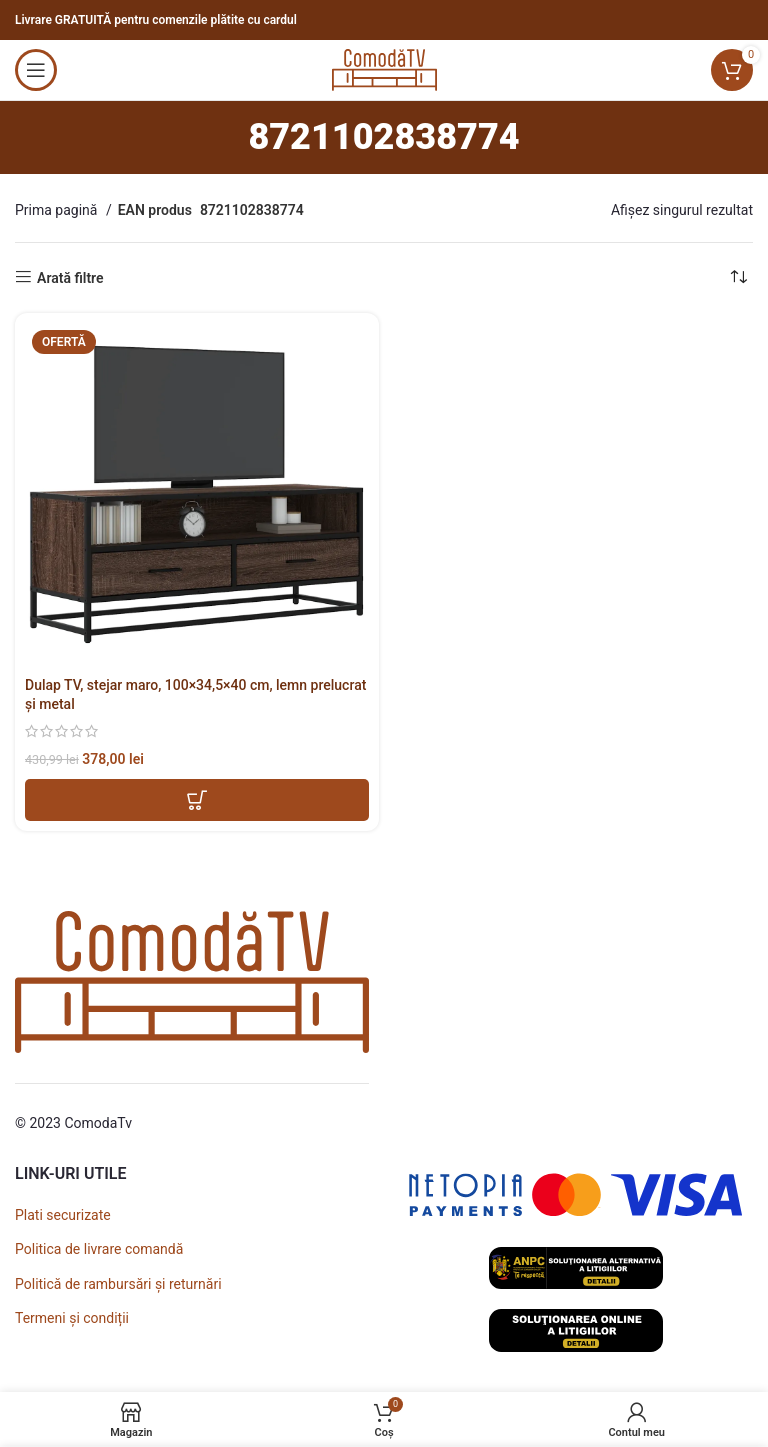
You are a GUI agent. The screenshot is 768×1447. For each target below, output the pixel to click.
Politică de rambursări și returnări (118, 1284)
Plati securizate (63, 1215)
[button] (197, 800)
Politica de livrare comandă (99, 1249)
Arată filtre (70, 278)
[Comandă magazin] (738, 278)
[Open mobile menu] (36, 70)
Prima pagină (58, 210)
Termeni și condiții (72, 1318)
